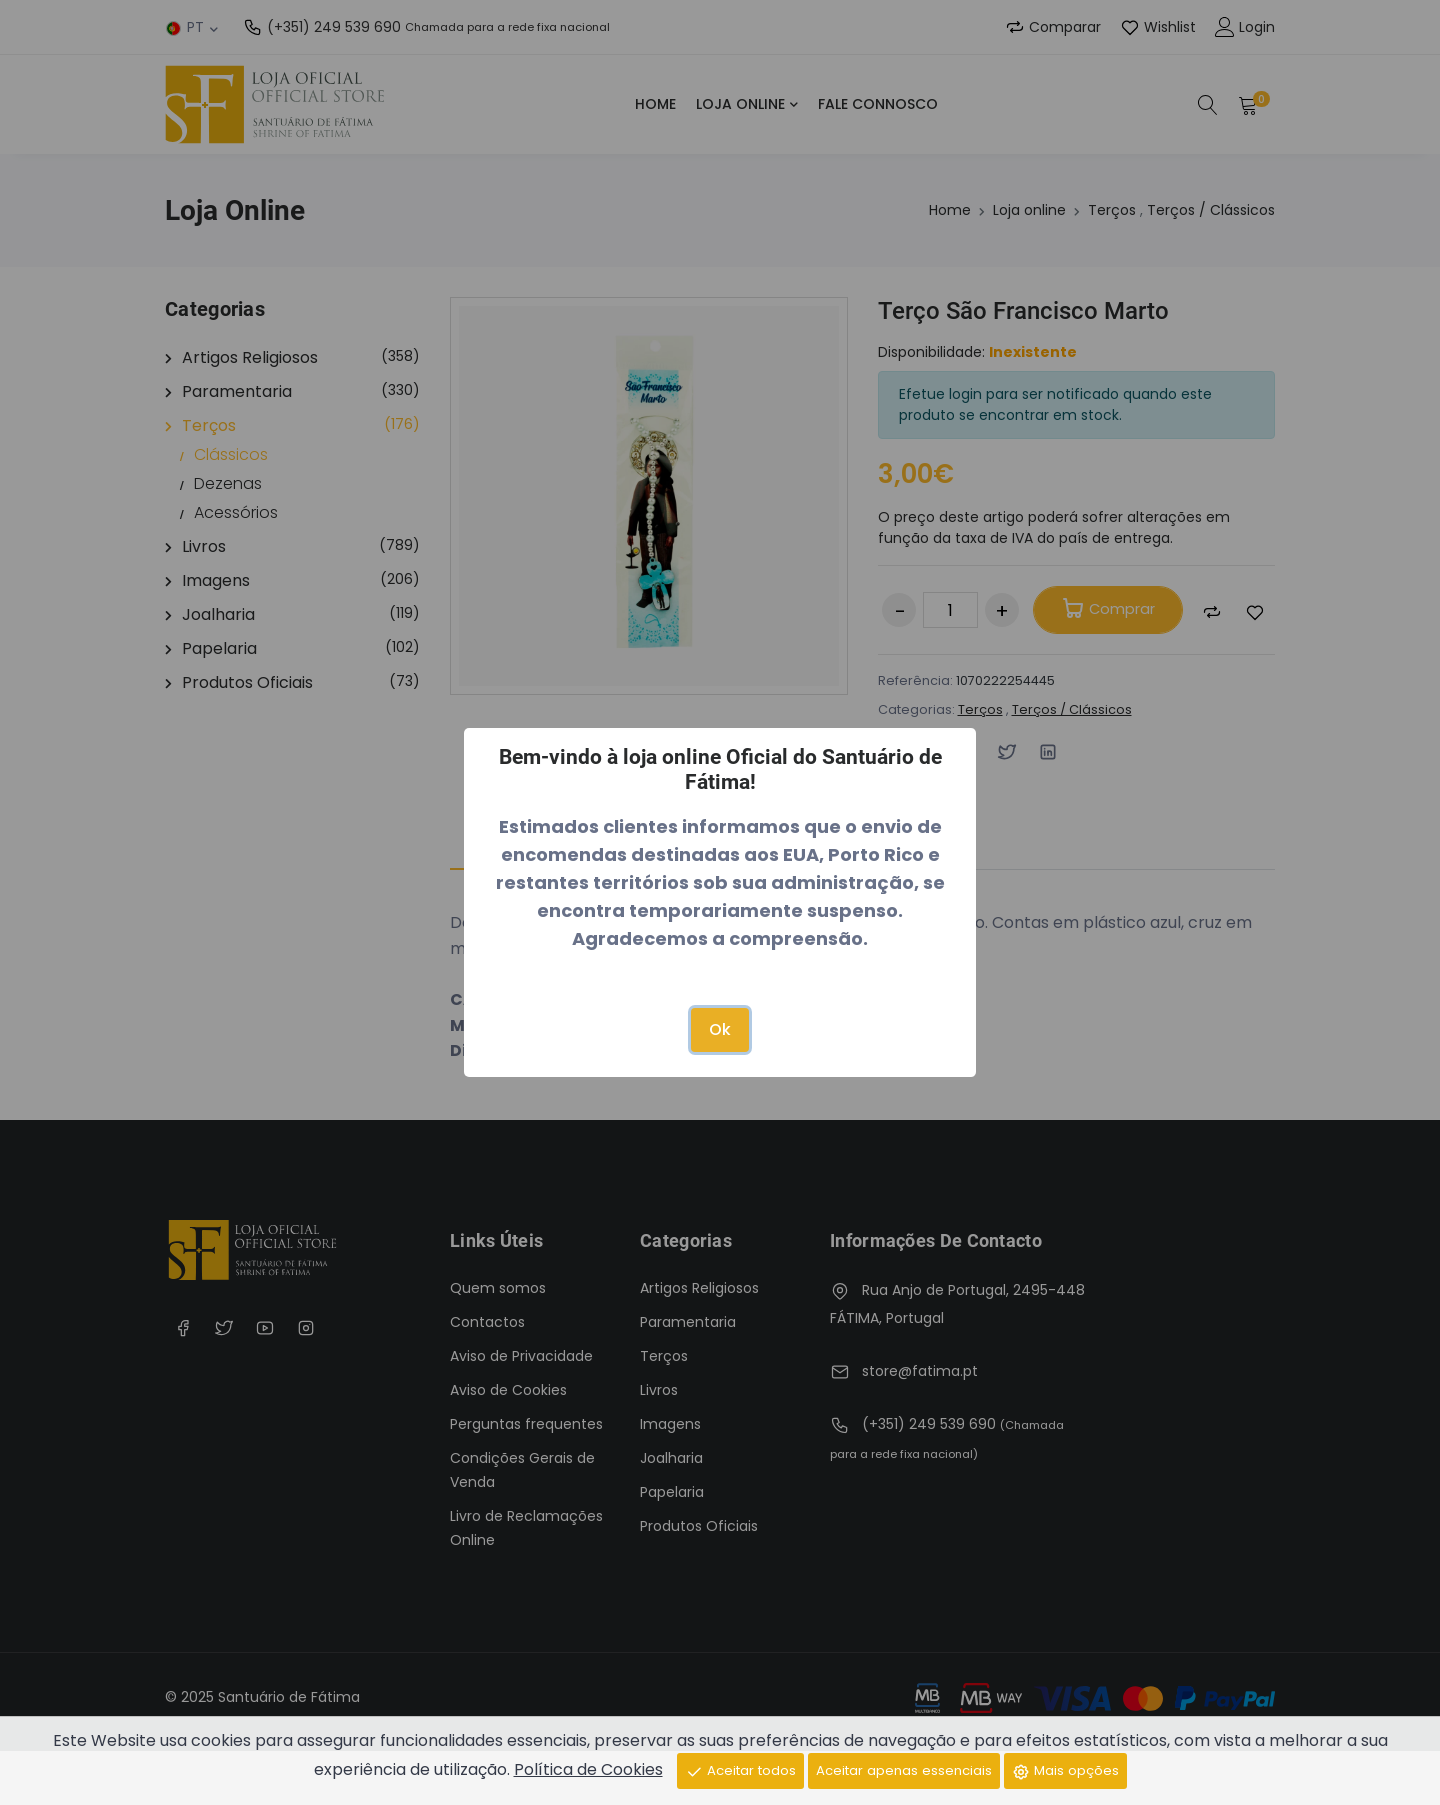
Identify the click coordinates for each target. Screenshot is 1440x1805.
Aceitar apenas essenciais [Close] (905, 1769)
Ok (720, 1029)
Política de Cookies (570, 1768)
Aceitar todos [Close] (728, 1769)
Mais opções (1078, 1769)
